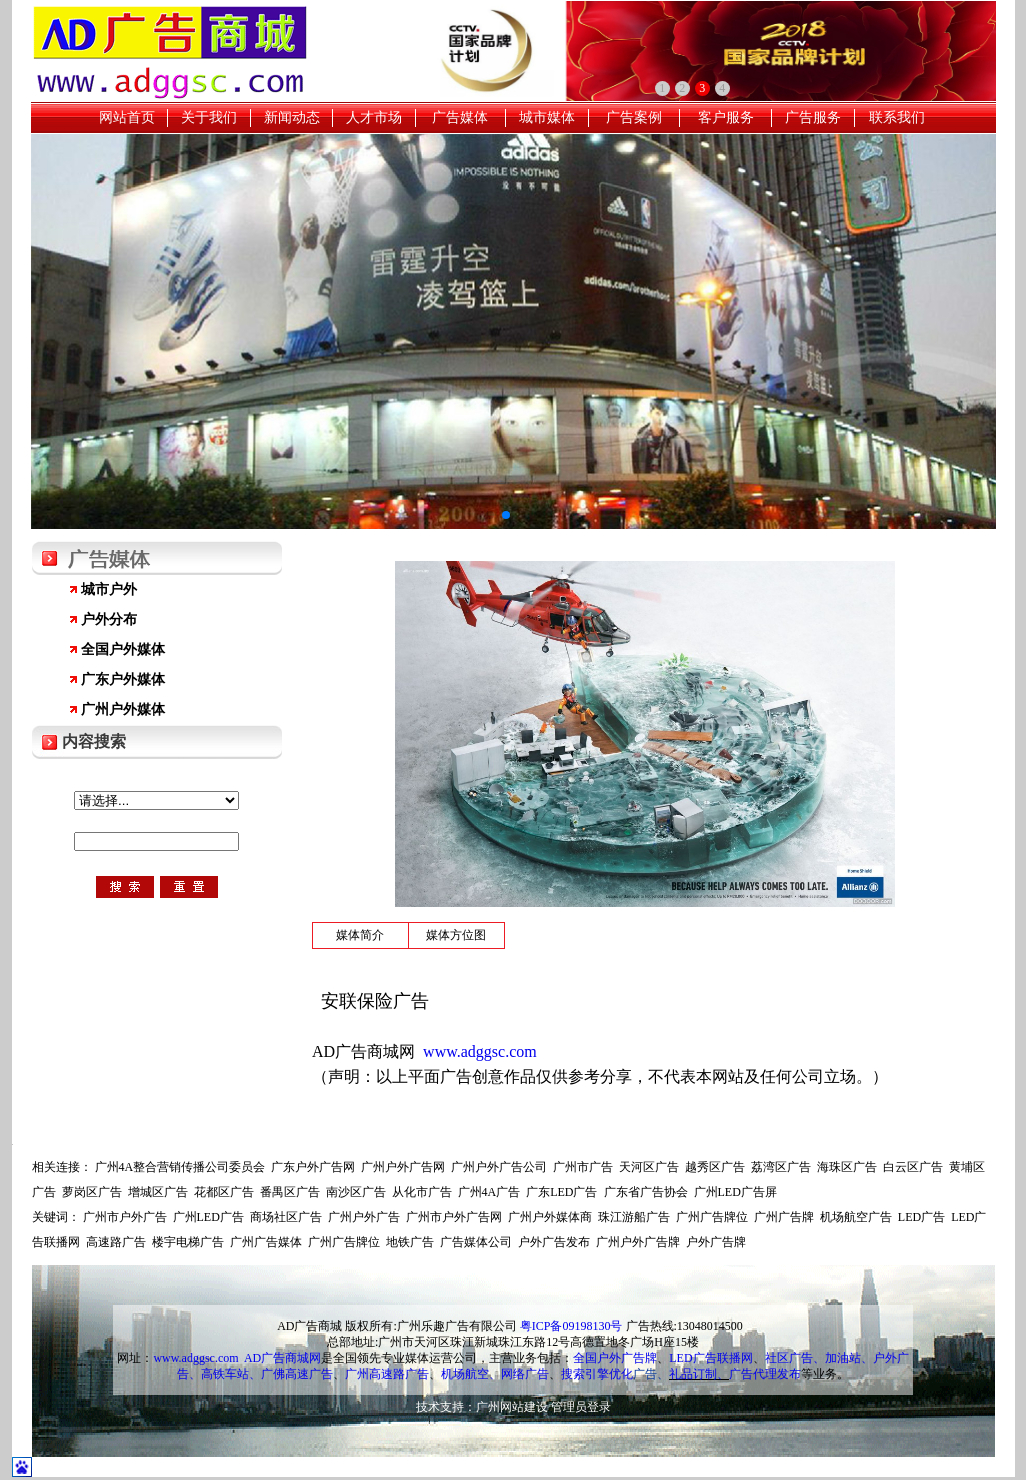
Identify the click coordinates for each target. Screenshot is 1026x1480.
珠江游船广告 (634, 1217)
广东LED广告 (561, 1192)
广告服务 (813, 117)
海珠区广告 (847, 1167)
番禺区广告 (290, 1192)
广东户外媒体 (123, 679)
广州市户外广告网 (454, 1217)
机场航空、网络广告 (495, 1374)
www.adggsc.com (195, 1358)
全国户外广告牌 (615, 1358)
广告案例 (634, 117)
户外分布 (109, 619)
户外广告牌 (716, 1242)
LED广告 (921, 1217)
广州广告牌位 (712, 1217)
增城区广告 (158, 1192)
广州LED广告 (208, 1217)
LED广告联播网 (710, 1358)
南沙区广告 (356, 1192)
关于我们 (209, 117)
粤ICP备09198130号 (571, 1326)
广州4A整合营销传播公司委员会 (180, 1167)
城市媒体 (547, 117)
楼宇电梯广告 (188, 1242)
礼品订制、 (699, 1374)
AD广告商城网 (282, 1358)
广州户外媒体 (123, 709)
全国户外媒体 (123, 649)
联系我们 (897, 117)
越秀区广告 (715, 1167)
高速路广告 (116, 1242)
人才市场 (374, 117)
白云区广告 (913, 1167)
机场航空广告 (856, 1217)
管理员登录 (581, 1407)
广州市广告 (583, 1167)
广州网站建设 (512, 1407)
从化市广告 (422, 1192)
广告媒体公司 (476, 1242)
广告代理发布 (765, 1374)
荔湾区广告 (781, 1167)
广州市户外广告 (125, 1217)
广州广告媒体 (266, 1242)
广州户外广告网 (403, 1167)
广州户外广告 (364, 1217)
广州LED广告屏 (735, 1192)
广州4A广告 (489, 1192)
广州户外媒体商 (550, 1217)
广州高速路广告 (387, 1374)
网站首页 (127, 117)
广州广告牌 (784, 1217)
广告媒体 (460, 117)
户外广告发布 (554, 1242)
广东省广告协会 (646, 1192)
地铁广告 (410, 1242)
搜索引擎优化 (597, 1374)
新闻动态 (292, 117)
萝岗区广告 (92, 1192)
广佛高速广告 (297, 1374)
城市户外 (109, 589)
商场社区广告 (286, 1217)
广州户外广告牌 (638, 1242)
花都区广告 (224, 1192)
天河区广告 (649, 1167)
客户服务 (726, 117)
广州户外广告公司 (499, 1167)
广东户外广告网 (313, 1167)
